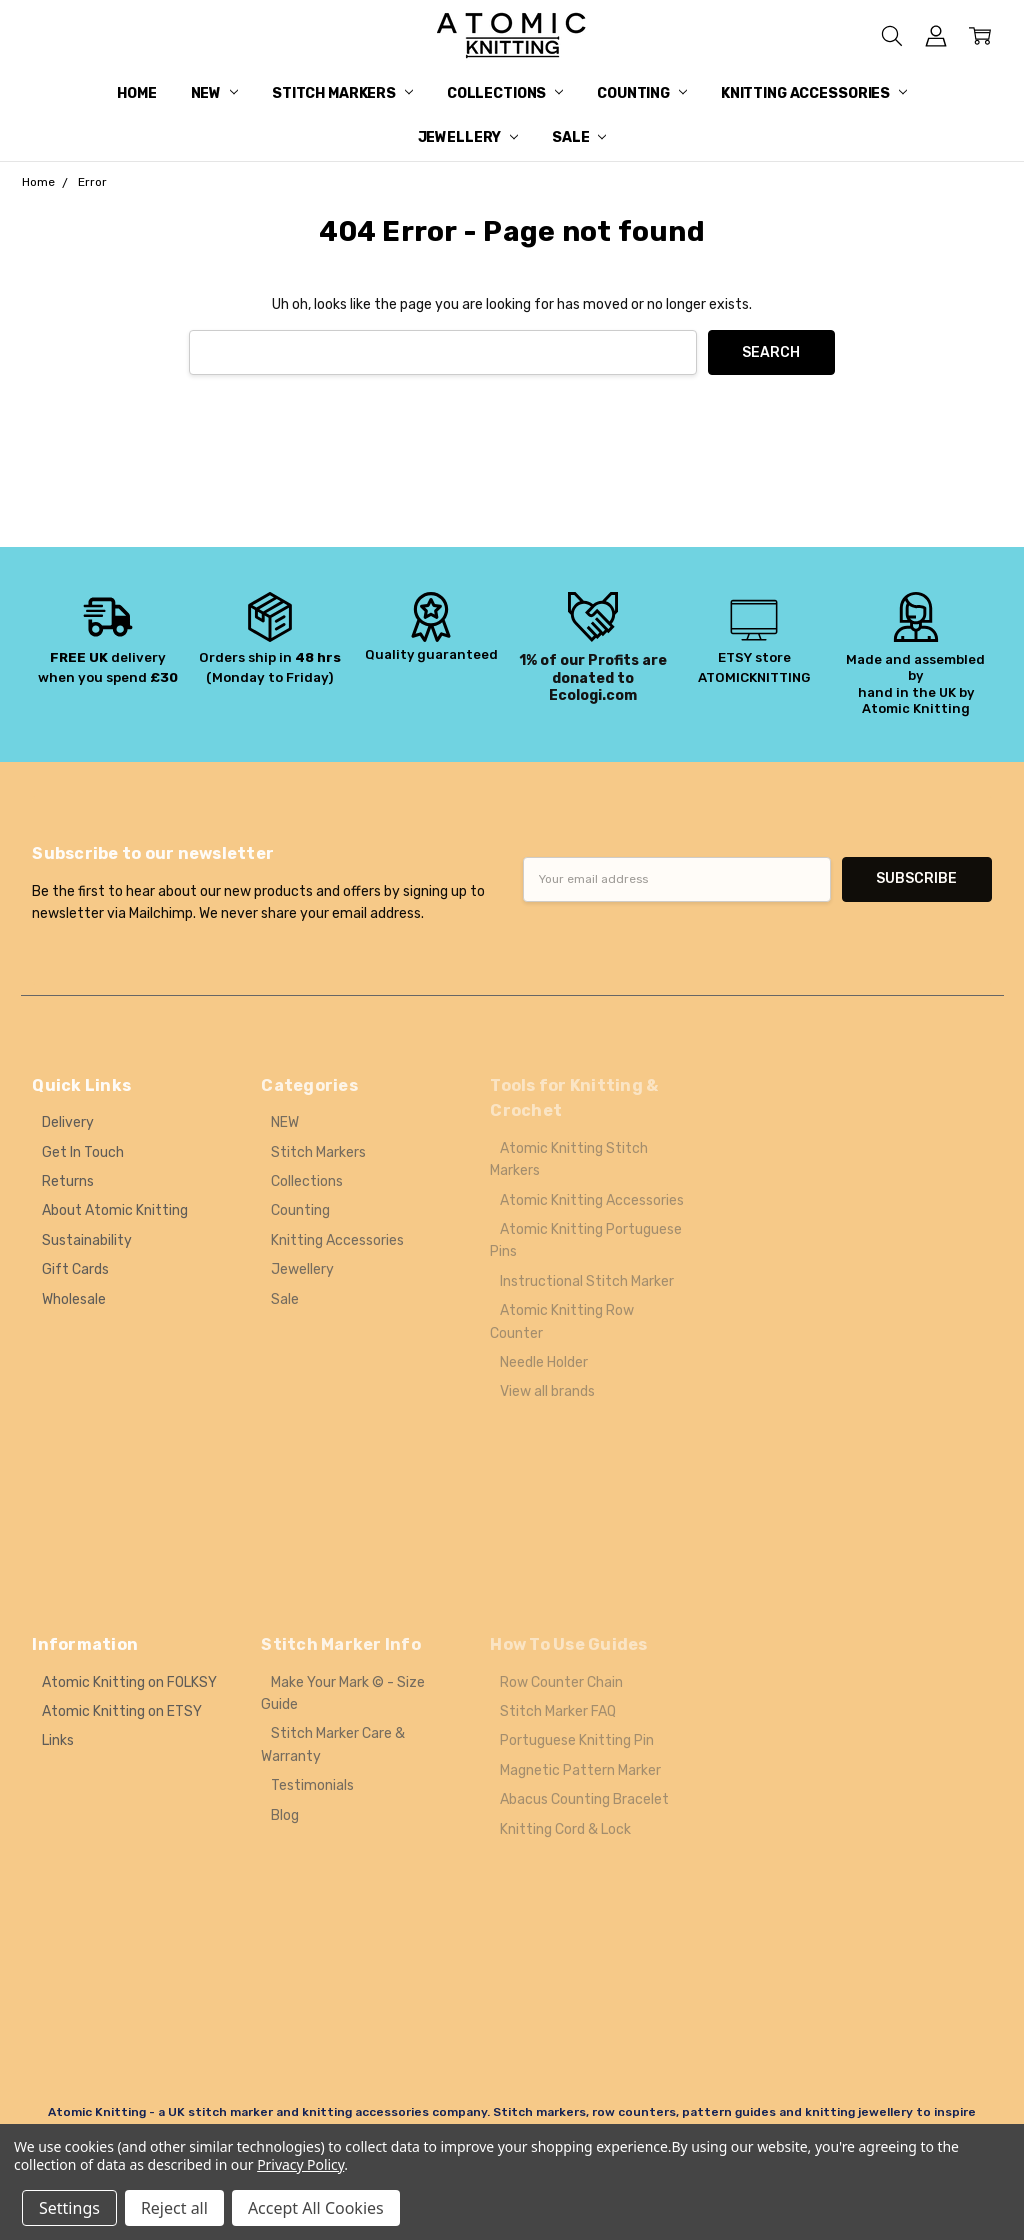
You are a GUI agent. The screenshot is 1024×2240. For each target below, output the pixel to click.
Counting (642, 93)
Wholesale (74, 1299)
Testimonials (312, 1785)
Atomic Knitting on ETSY (122, 1711)
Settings (69, 2208)
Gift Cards (75, 1269)
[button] (108, 639)
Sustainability (87, 1240)
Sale (579, 137)
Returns (68, 1181)
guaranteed (457, 654)
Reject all (174, 2208)
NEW (214, 93)
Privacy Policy (300, 2164)
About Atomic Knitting (115, 1210)
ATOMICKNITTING (754, 677)
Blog (285, 1815)
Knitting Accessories (814, 93)
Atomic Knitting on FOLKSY (129, 1682)
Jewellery (468, 137)
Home (136, 93)
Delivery (68, 1122)
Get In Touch (83, 1152)
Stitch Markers (342, 93)
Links (58, 1740)
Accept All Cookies (316, 2208)
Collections (505, 93)
